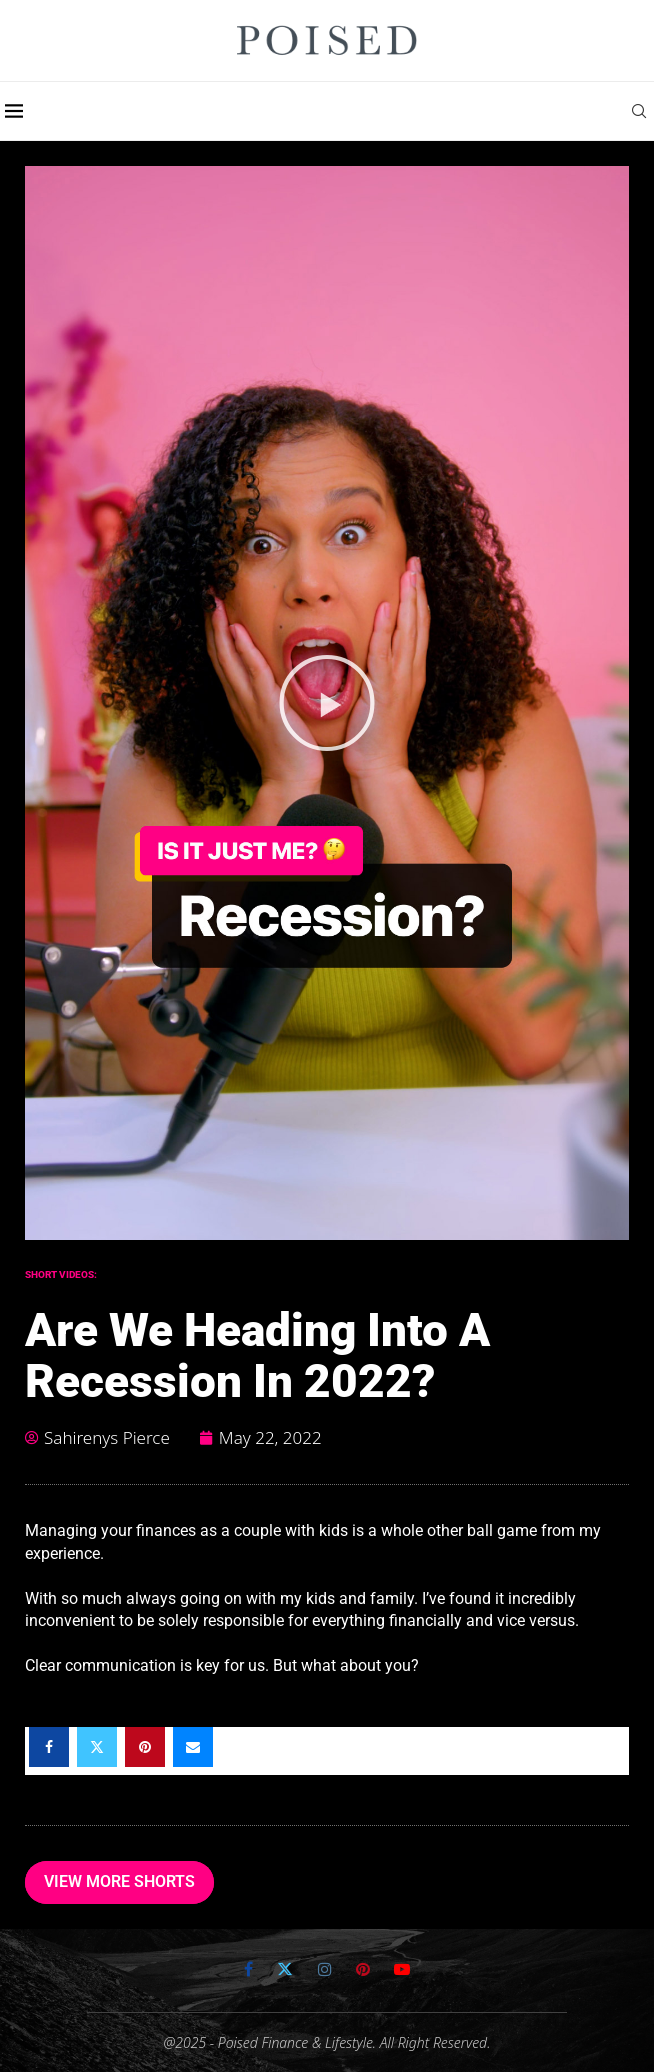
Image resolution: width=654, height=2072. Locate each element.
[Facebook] (248, 1969)
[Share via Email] (193, 1747)
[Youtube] (402, 1969)
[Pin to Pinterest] (145, 1747)
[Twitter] (285, 1969)
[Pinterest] (363, 1969)
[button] (327, 703)
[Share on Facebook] (49, 1747)
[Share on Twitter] (97, 1747)
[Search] (644, 111)
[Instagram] (325, 1969)
